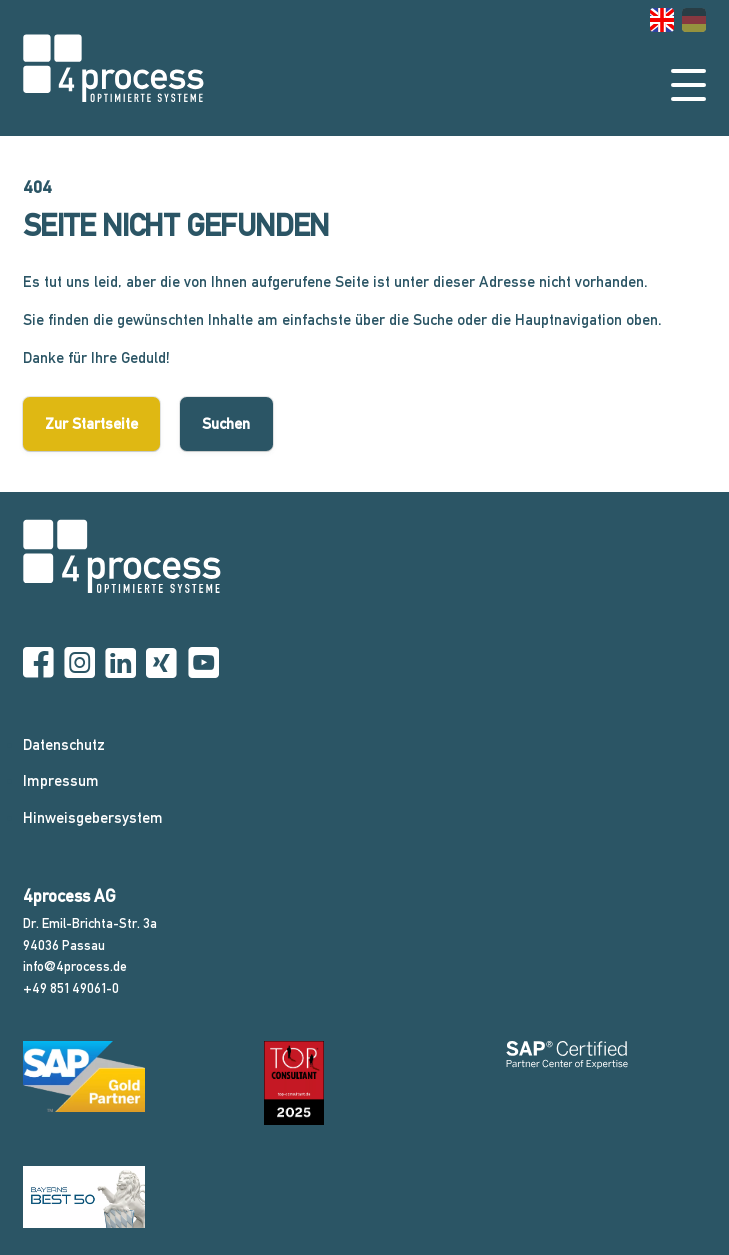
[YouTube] (203, 664)
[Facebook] (38, 664)
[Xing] (161, 664)
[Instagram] (79, 664)
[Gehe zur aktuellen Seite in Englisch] (662, 20)
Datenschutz (64, 744)
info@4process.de (75, 966)
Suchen (226, 423)
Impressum (61, 780)
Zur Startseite (91, 423)
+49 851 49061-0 (71, 988)
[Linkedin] (120, 664)
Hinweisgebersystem (93, 817)
